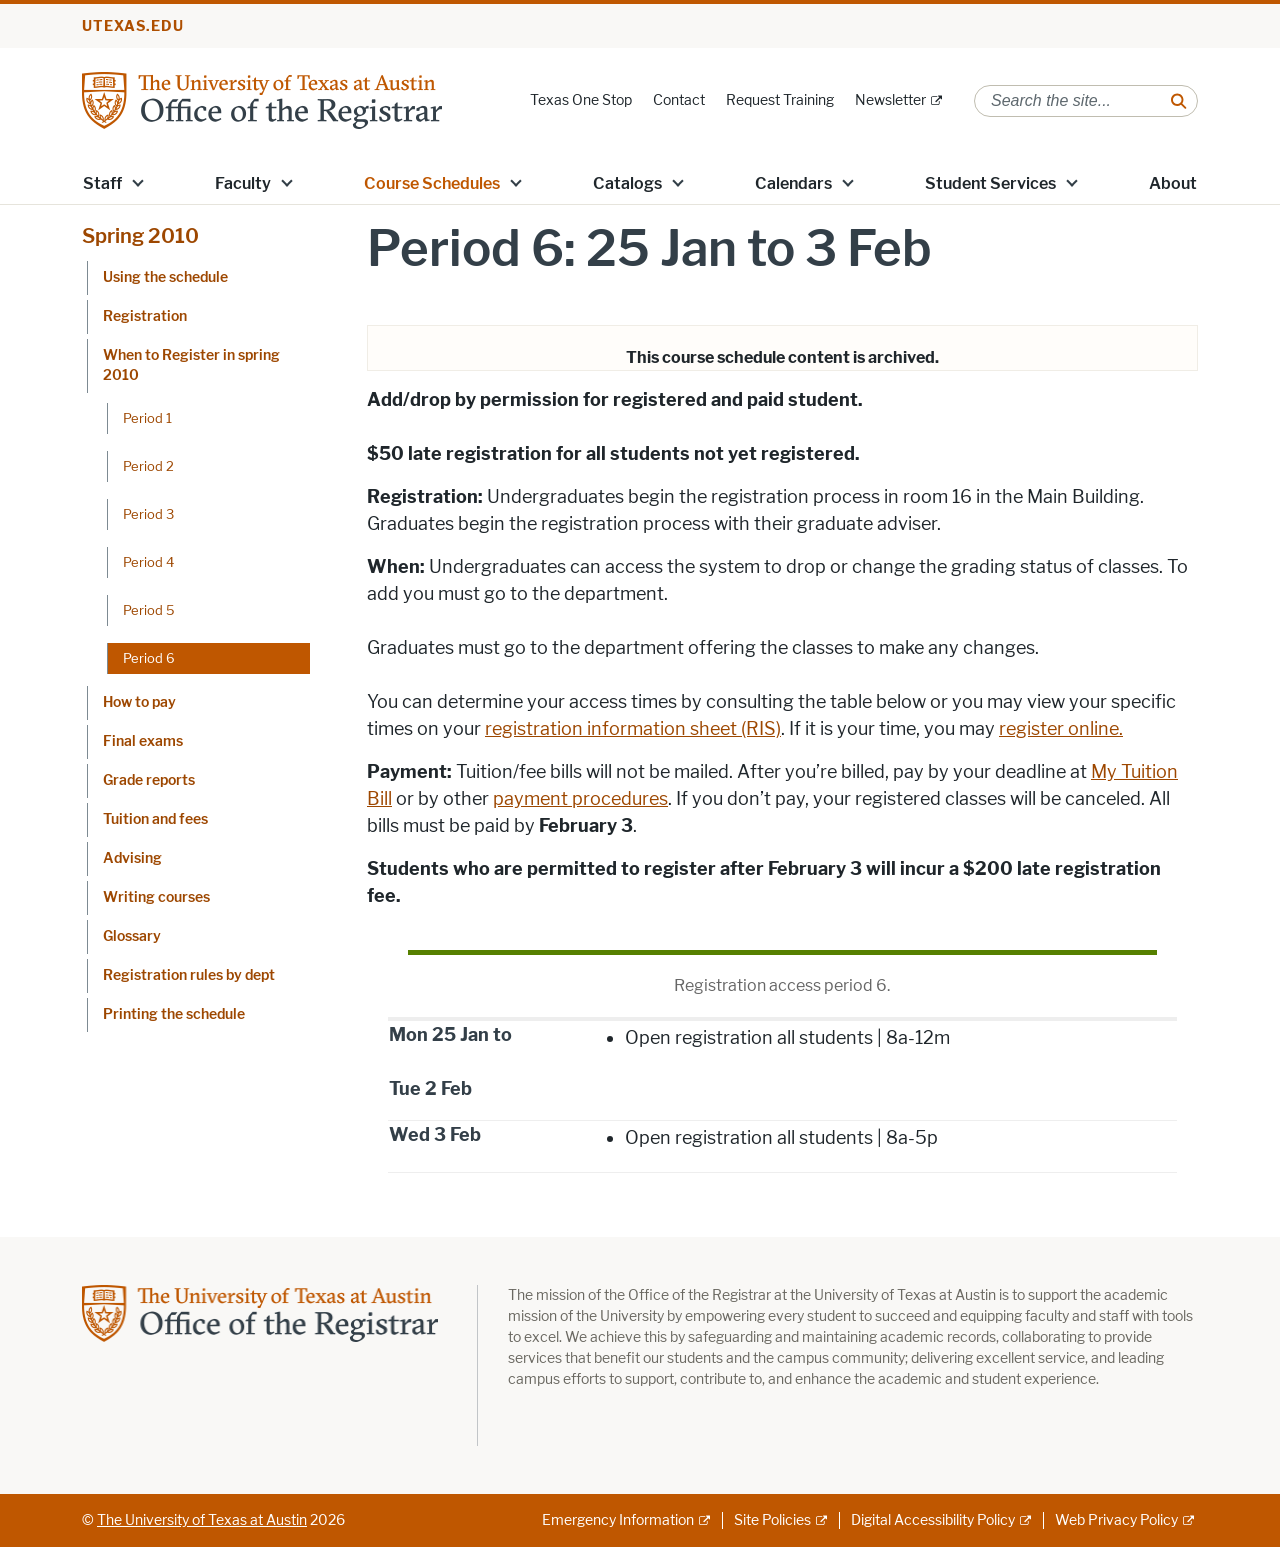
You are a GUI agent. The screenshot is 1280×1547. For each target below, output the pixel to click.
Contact (679, 100)
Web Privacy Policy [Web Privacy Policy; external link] (1116, 1520)
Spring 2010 (140, 236)
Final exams (143, 741)
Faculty (243, 183)
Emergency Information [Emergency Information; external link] (618, 1520)
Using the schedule (165, 277)
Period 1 (147, 418)
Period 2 (148, 466)
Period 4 (148, 562)
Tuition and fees (155, 819)
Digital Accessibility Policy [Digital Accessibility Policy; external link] (933, 1520)
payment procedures (580, 799)
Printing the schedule (174, 1014)
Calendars (793, 183)
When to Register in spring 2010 (191, 365)
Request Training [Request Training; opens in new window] (780, 100)
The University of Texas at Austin (202, 1520)
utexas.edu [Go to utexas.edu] (133, 26)
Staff (102, 183)
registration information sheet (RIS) (633, 729)
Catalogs (627, 183)
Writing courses (156, 897)
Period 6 (149, 658)
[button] (138, 182)
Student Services (990, 183)
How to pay (139, 702)
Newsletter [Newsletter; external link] (890, 100)
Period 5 (149, 610)
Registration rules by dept (189, 975)
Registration (145, 316)
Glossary (132, 936)
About (1173, 183)
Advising (132, 858)
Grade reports (149, 780)
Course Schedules (432, 183)
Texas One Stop (581, 100)
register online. (1061, 729)
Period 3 (148, 514)
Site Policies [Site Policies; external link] (772, 1520)
